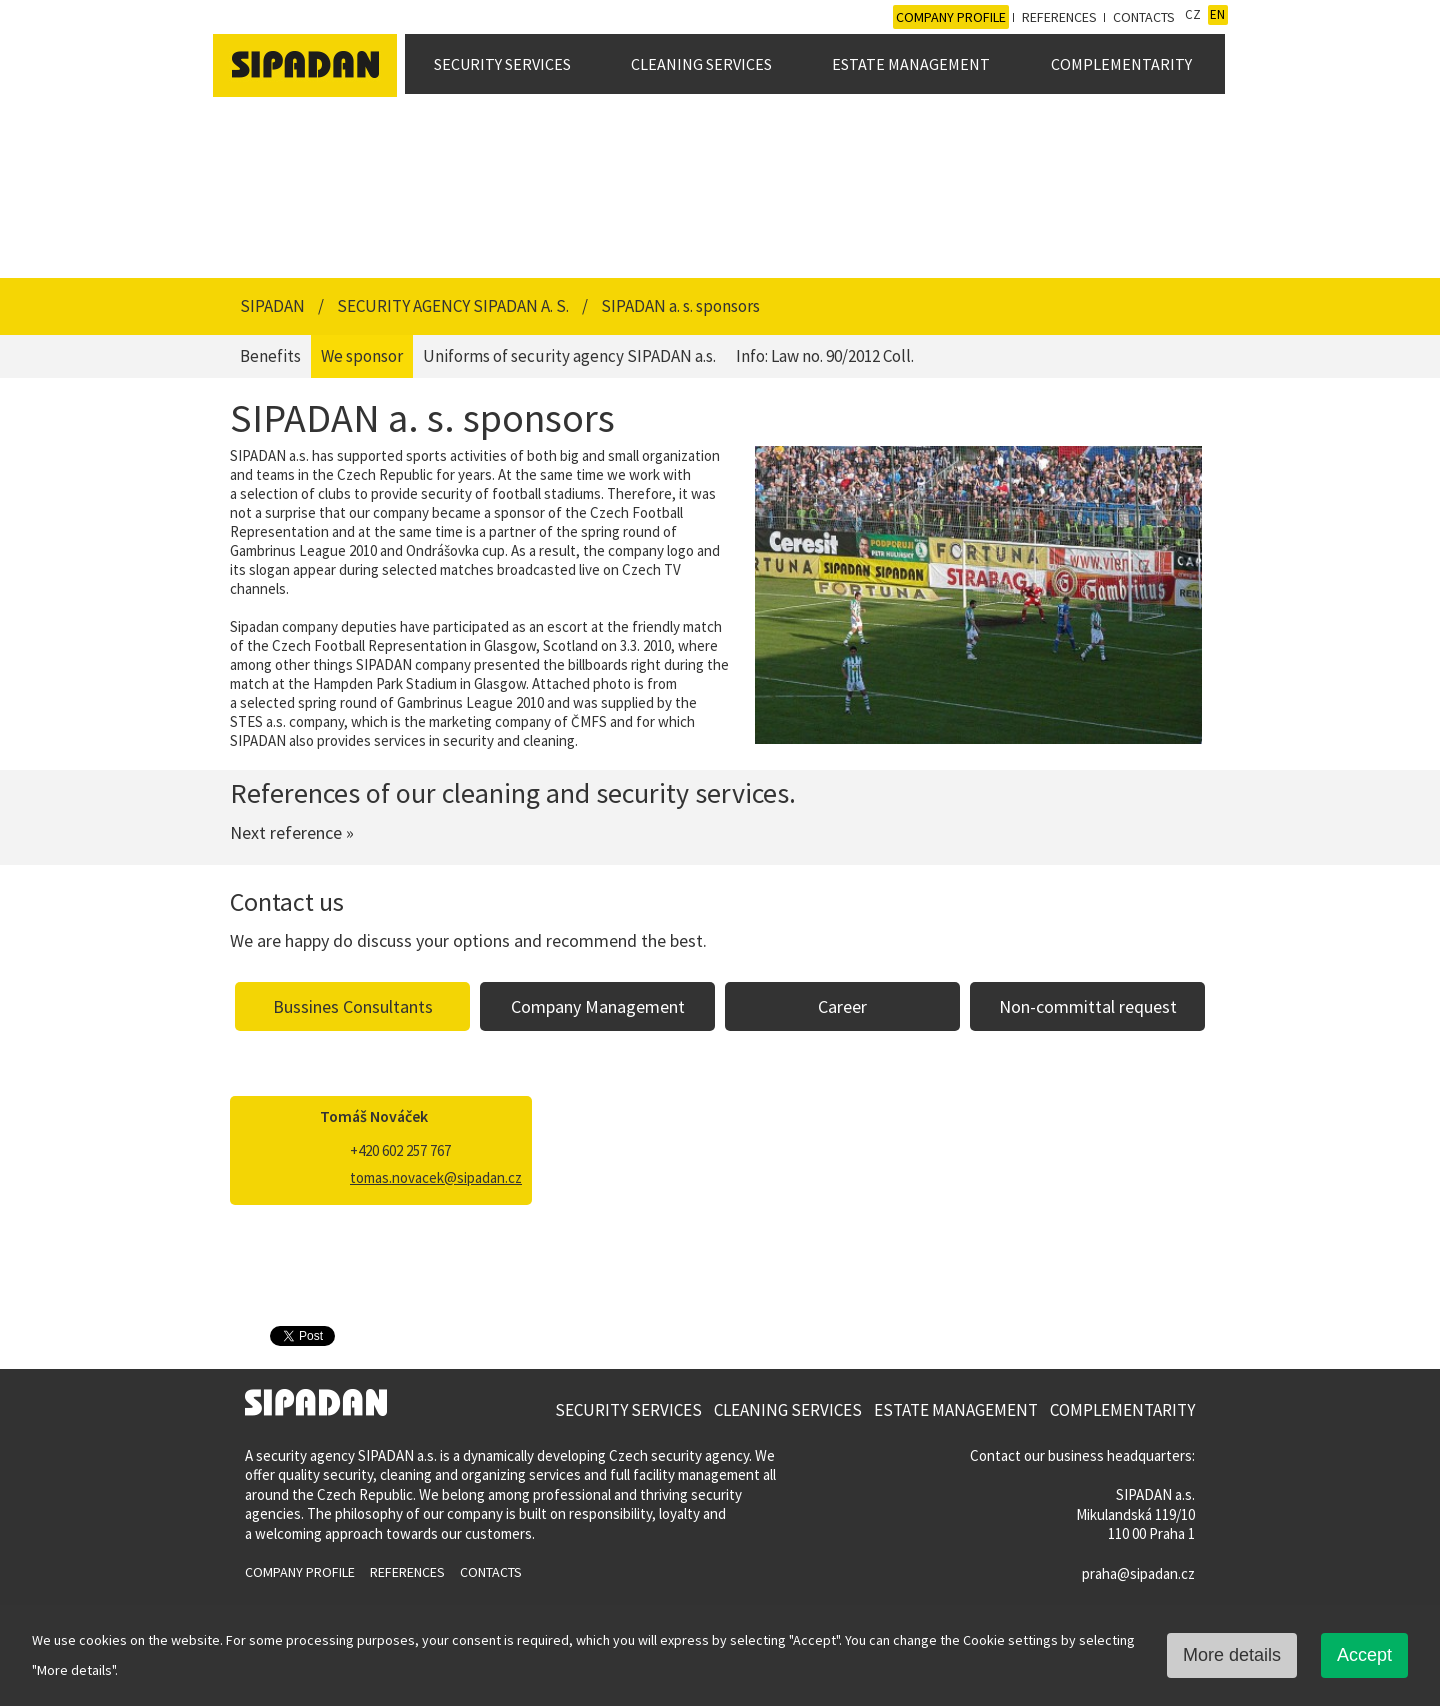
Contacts (1144, 17)
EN (1217, 14)
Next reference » (292, 832)
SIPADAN (274, 306)
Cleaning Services (701, 64)
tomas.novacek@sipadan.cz (436, 1177)
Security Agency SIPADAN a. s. (454, 306)
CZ (1193, 14)
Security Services (502, 64)
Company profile (951, 17)
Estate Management (911, 64)
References (1059, 17)
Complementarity (1121, 64)
